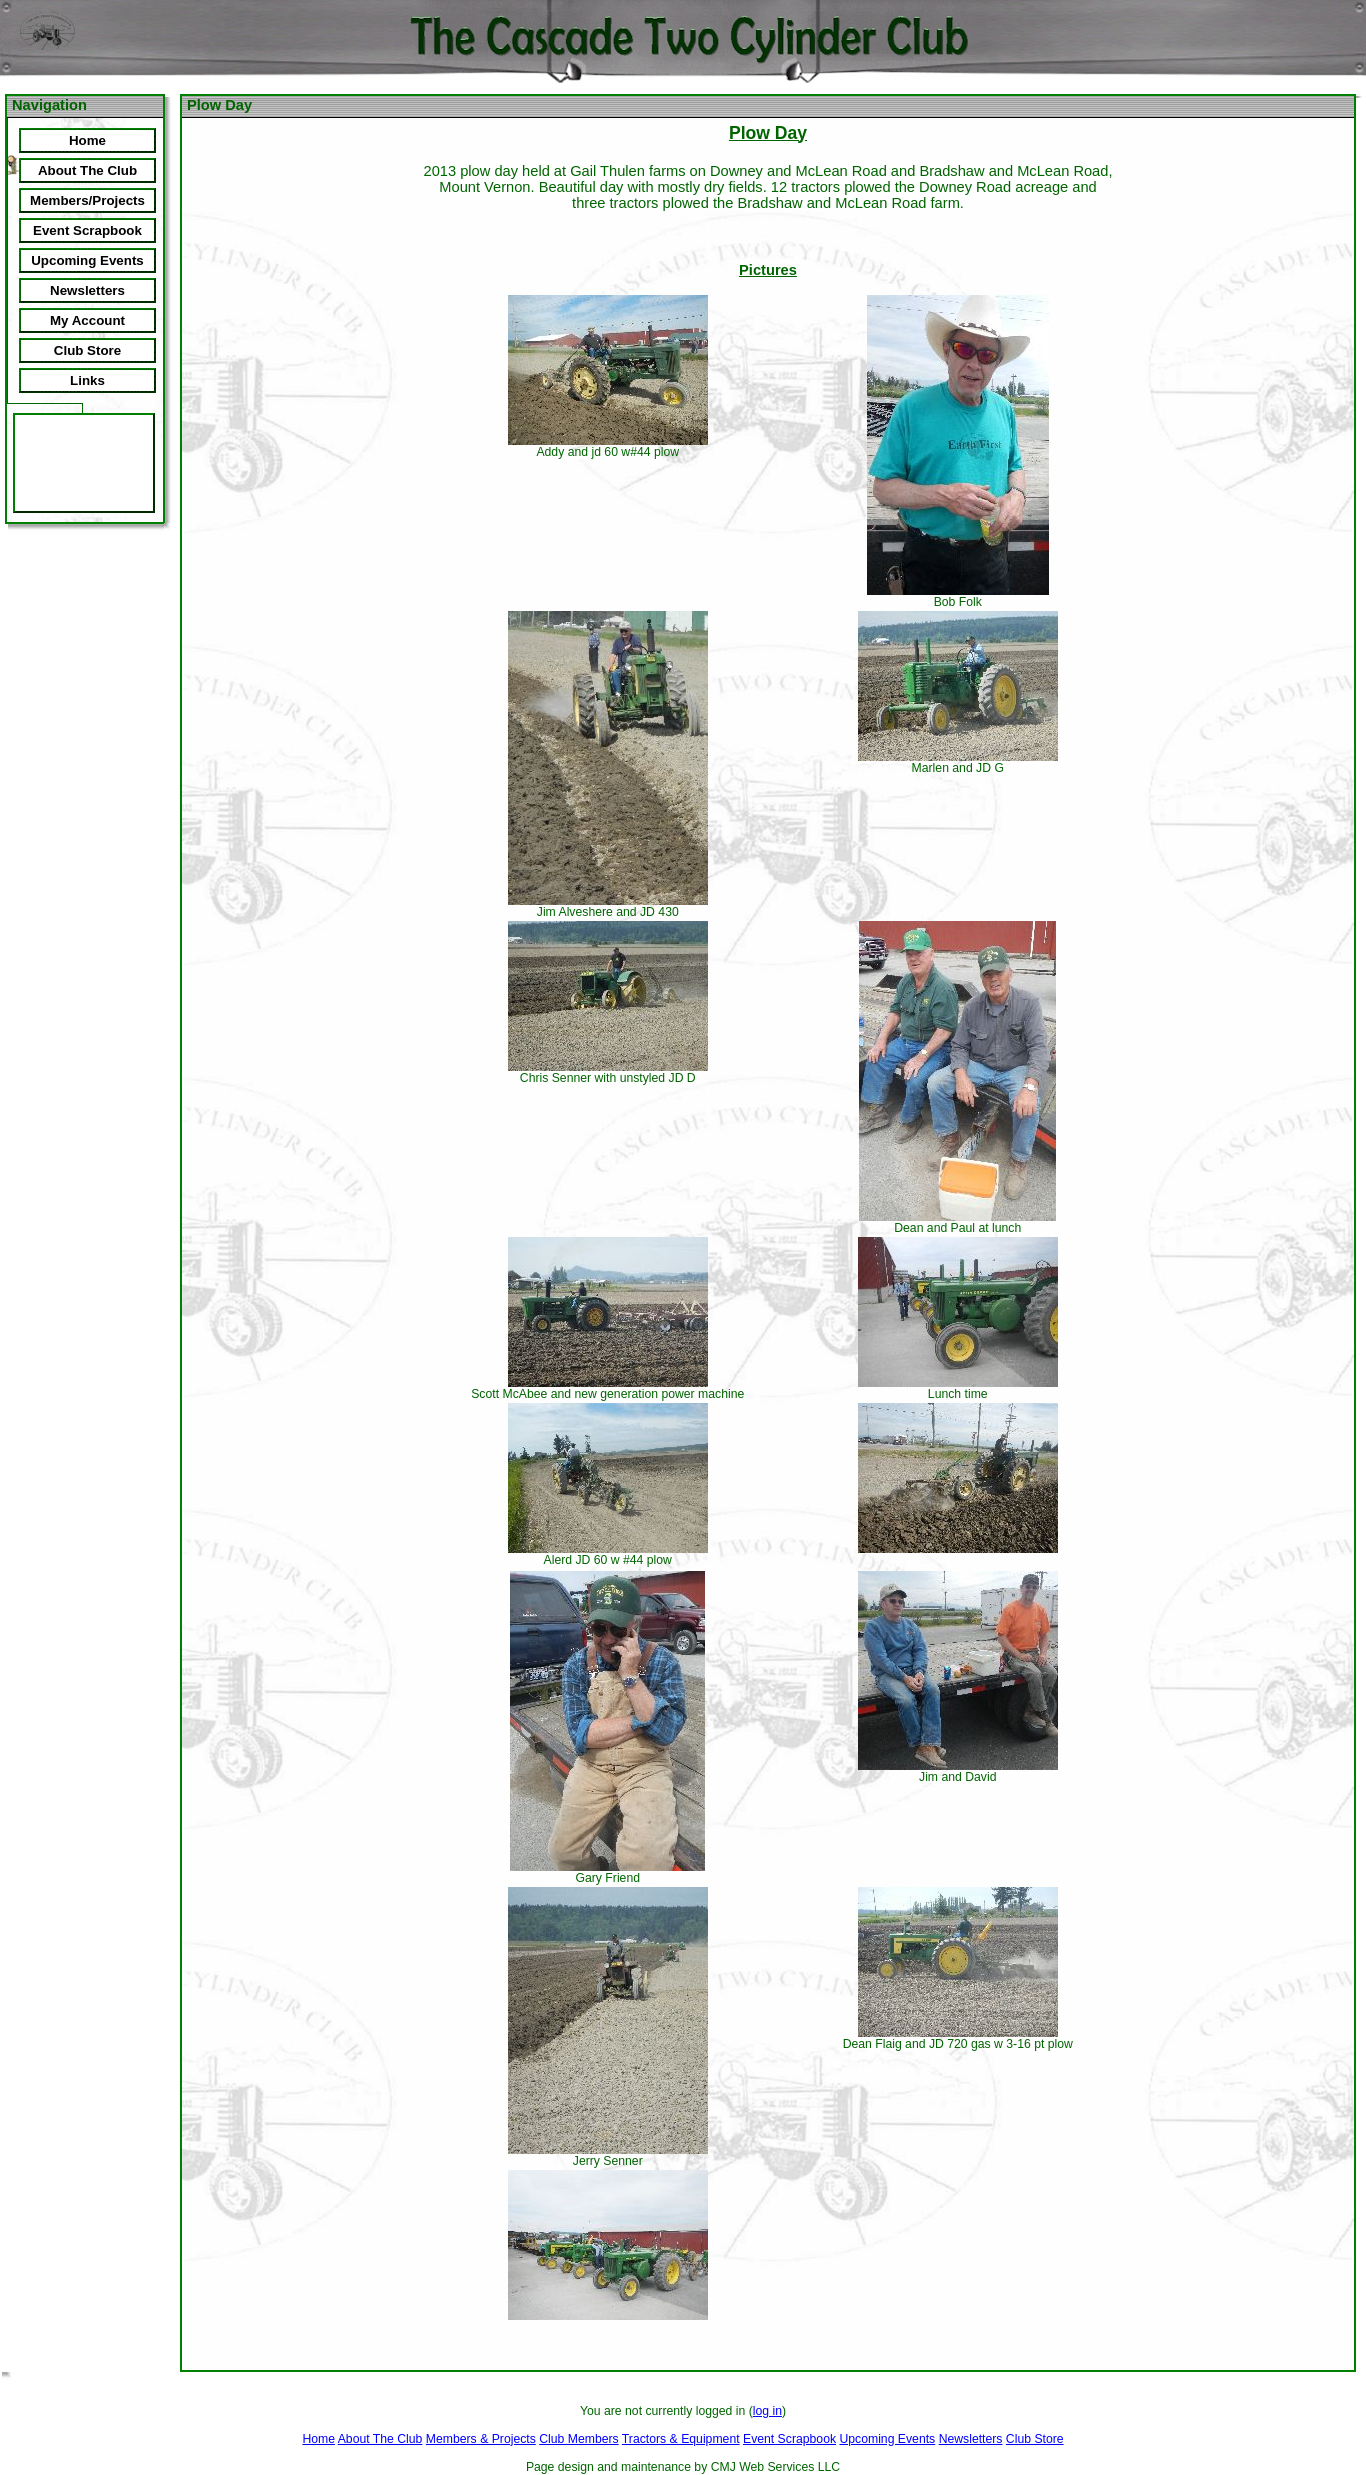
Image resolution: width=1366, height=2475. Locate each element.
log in (767, 2411)
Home (318, 2439)
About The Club (380, 2439)
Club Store (1035, 2439)
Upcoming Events (887, 2439)
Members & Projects (481, 2439)
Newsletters (971, 2439)
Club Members (578, 2439)
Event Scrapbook (789, 2439)
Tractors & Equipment (681, 2439)
